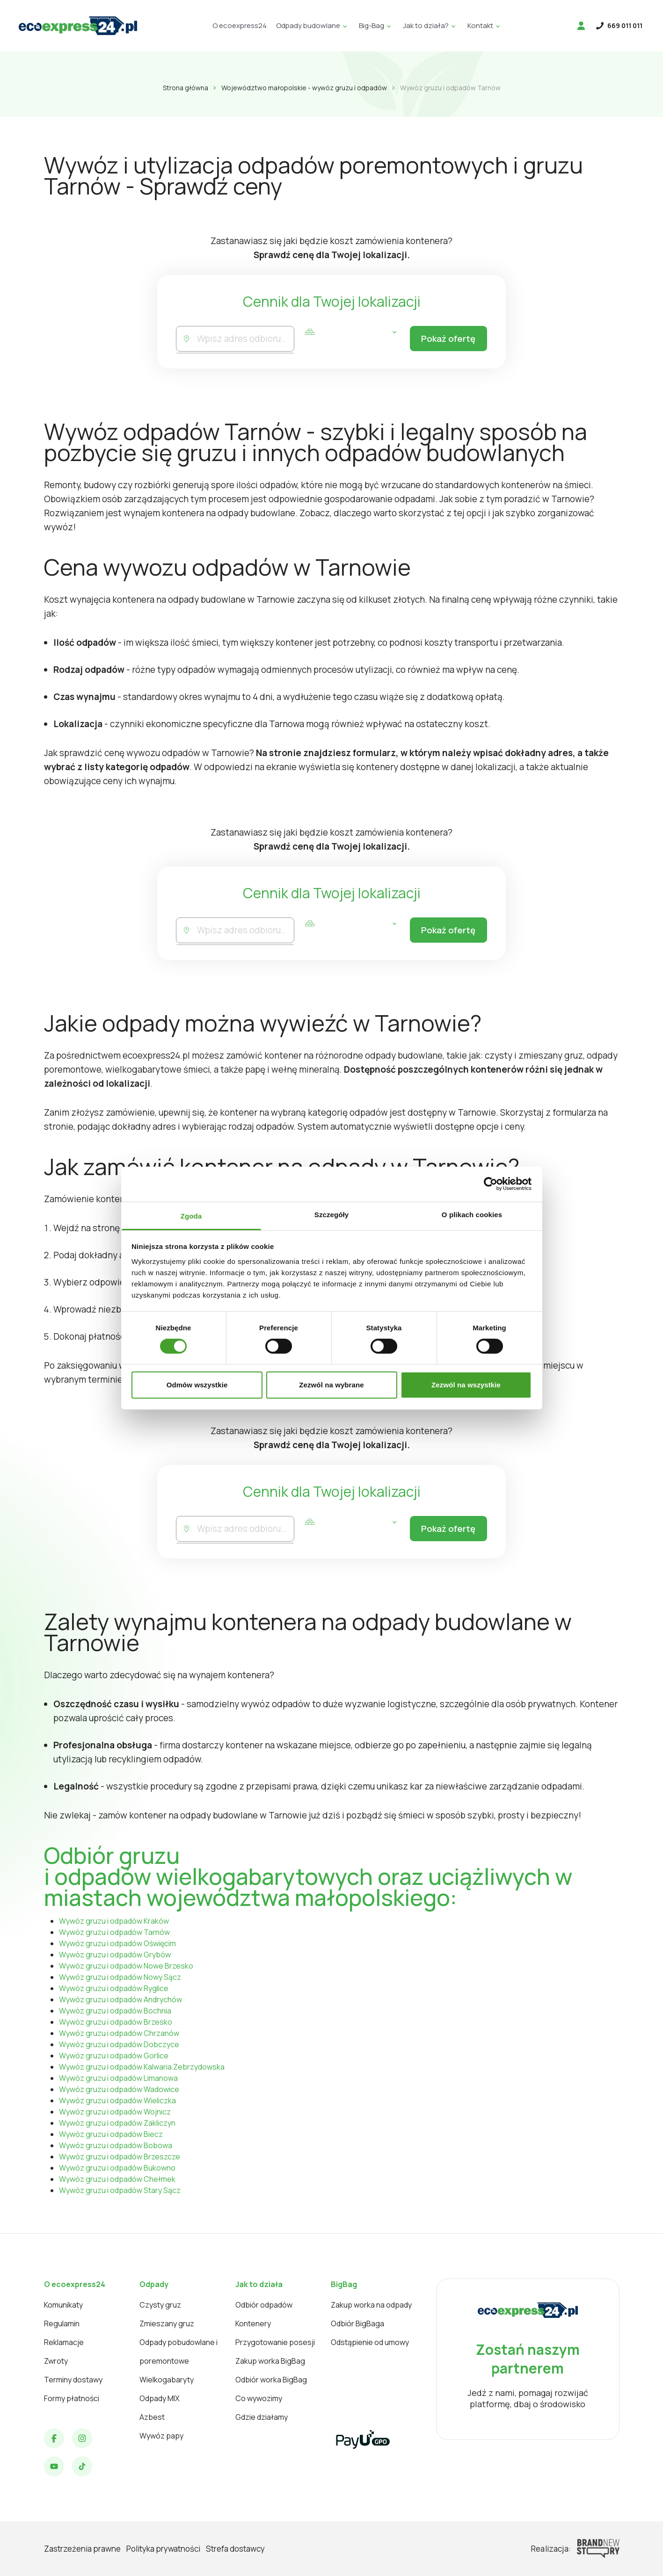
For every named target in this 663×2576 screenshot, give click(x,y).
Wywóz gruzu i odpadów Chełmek (117, 2179)
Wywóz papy (161, 2436)
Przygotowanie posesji (275, 2342)
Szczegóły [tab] (331, 1214)
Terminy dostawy (73, 2379)
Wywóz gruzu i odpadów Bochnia (115, 2011)
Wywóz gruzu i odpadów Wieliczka (117, 2100)
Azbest (152, 2417)
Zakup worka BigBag (270, 2361)
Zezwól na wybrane (331, 1385)
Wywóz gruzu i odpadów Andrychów (120, 1999)
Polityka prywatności (163, 2548)
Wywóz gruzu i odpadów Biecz (111, 2134)
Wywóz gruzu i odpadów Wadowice (119, 2089)
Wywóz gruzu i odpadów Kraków (114, 1921)
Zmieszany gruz (166, 2323)
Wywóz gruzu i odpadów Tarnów (114, 1932)
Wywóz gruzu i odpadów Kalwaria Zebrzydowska (142, 2067)
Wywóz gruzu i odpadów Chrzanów (119, 2033)
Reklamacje (64, 2342)
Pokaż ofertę (446, 339)
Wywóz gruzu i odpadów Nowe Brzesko (126, 1966)
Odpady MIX (159, 2398)
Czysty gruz (160, 2305)
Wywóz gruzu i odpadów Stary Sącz (120, 2190)
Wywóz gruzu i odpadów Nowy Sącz (120, 1977)
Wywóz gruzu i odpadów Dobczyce (119, 2044)
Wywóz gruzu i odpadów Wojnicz (115, 2112)
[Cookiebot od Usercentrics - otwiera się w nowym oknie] (491, 1184)
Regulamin (62, 2323)
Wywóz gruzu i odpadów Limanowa (118, 2078)
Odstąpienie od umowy (370, 2342)
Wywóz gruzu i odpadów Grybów (115, 1954)
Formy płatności (71, 2398)
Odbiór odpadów (263, 2305)
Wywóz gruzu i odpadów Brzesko (115, 2022)
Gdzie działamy (261, 2417)
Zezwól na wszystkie (466, 1385)
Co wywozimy (258, 2398)
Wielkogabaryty (166, 2379)
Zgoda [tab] (191, 1215)
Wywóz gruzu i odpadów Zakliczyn (117, 2123)
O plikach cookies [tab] (472, 1214)
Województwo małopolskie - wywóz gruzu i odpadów (304, 87)
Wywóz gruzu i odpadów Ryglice (113, 1988)
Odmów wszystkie (197, 1385)
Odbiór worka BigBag (271, 2379)
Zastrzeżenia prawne (82, 2548)
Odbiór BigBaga (357, 2323)
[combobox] (244, 339)
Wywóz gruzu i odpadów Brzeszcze (119, 2156)
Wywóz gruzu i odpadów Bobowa (115, 2145)
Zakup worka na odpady (371, 2305)
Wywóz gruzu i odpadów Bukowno (117, 2168)
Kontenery (253, 2323)
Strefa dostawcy (235, 2548)
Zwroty (56, 2361)
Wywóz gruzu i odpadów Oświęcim (117, 1943)
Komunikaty (63, 2305)
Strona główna (185, 87)
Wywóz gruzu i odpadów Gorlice (113, 2055)
